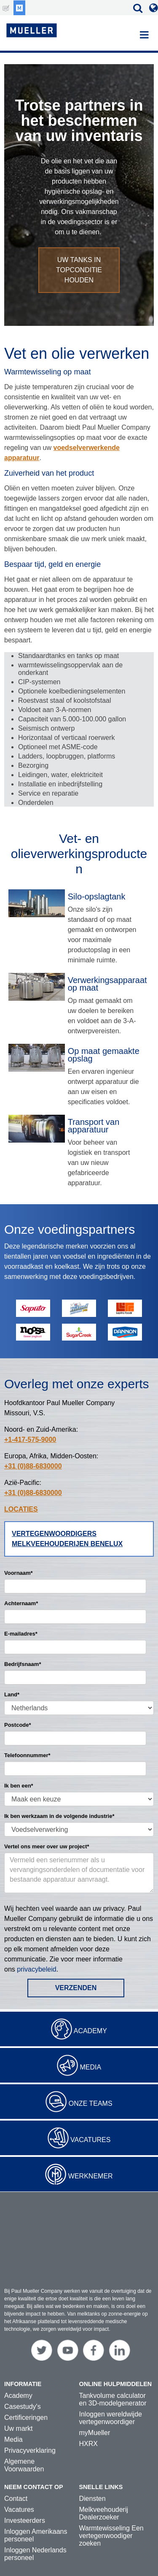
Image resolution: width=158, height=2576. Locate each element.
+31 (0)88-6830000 (33, 1466)
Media (90, 2067)
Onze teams (90, 2103)
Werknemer (90, 2176)
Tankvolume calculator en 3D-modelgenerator (113, 2373)
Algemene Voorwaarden (24, 2439)
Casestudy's (22, 2380)
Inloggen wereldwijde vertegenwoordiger (110, 2391)
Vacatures (90, 2139)
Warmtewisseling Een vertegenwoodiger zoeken (111, 2509)
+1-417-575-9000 (30, 1439)
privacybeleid (36, 1969)
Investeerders (24, 2494)
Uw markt (18, 2402)
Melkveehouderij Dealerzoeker (104, 2487)
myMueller (94, 2406)
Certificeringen (26, 2391)
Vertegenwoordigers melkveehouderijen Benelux (67, 1538)
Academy (90, 2030)
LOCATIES (21, 1509)
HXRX (88, 2417)
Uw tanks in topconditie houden (79, 270)
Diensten (92, 2472)
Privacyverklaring (30, 2424)
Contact (15, 2472)
